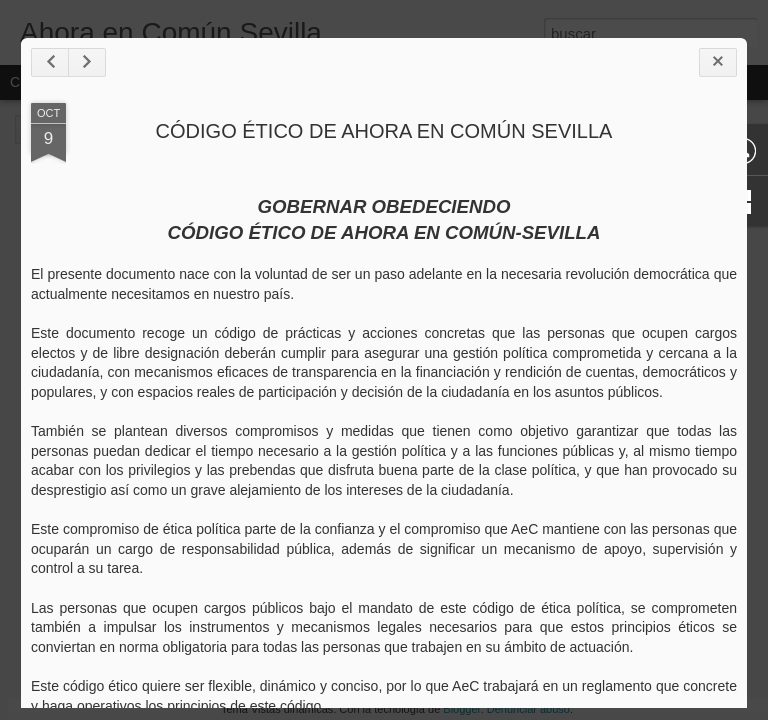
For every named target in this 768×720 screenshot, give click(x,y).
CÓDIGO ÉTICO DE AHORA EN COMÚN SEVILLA (384, 131)
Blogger (461, 709)
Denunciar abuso (528, 709)
